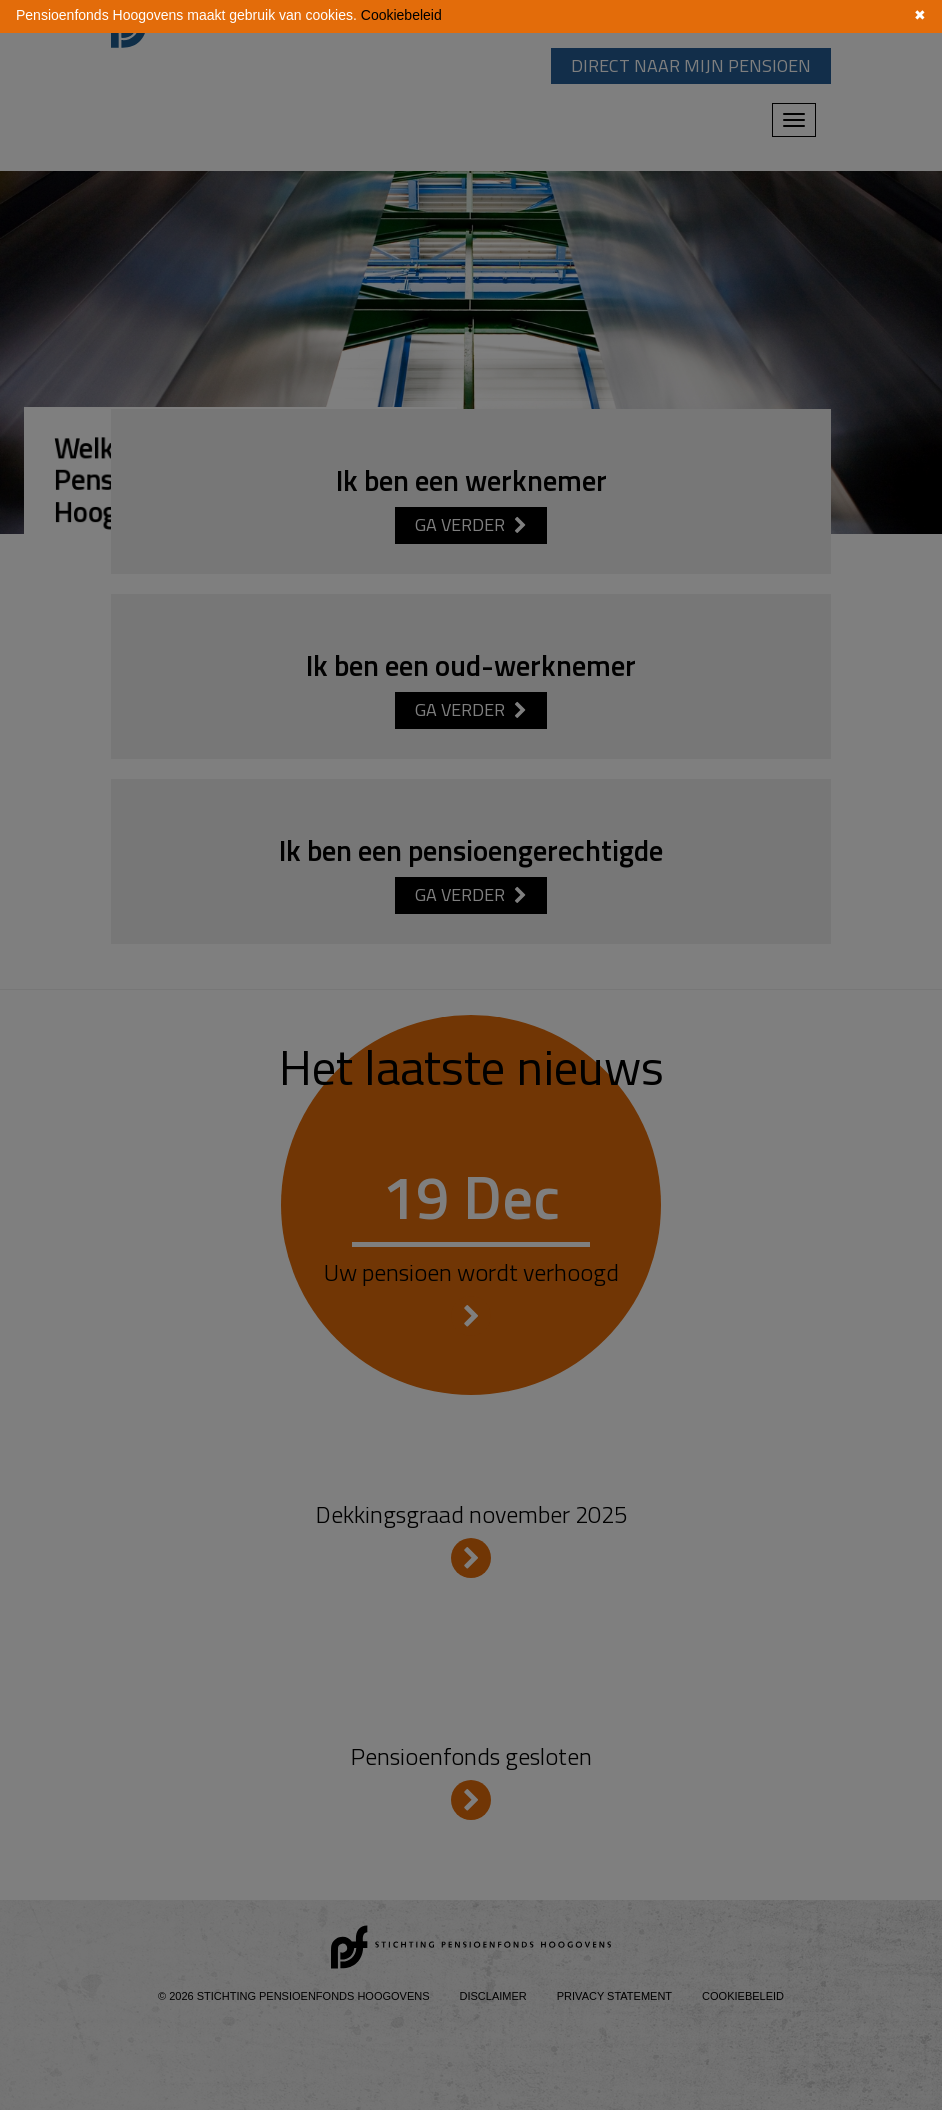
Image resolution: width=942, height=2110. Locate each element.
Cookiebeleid (401, 15)
